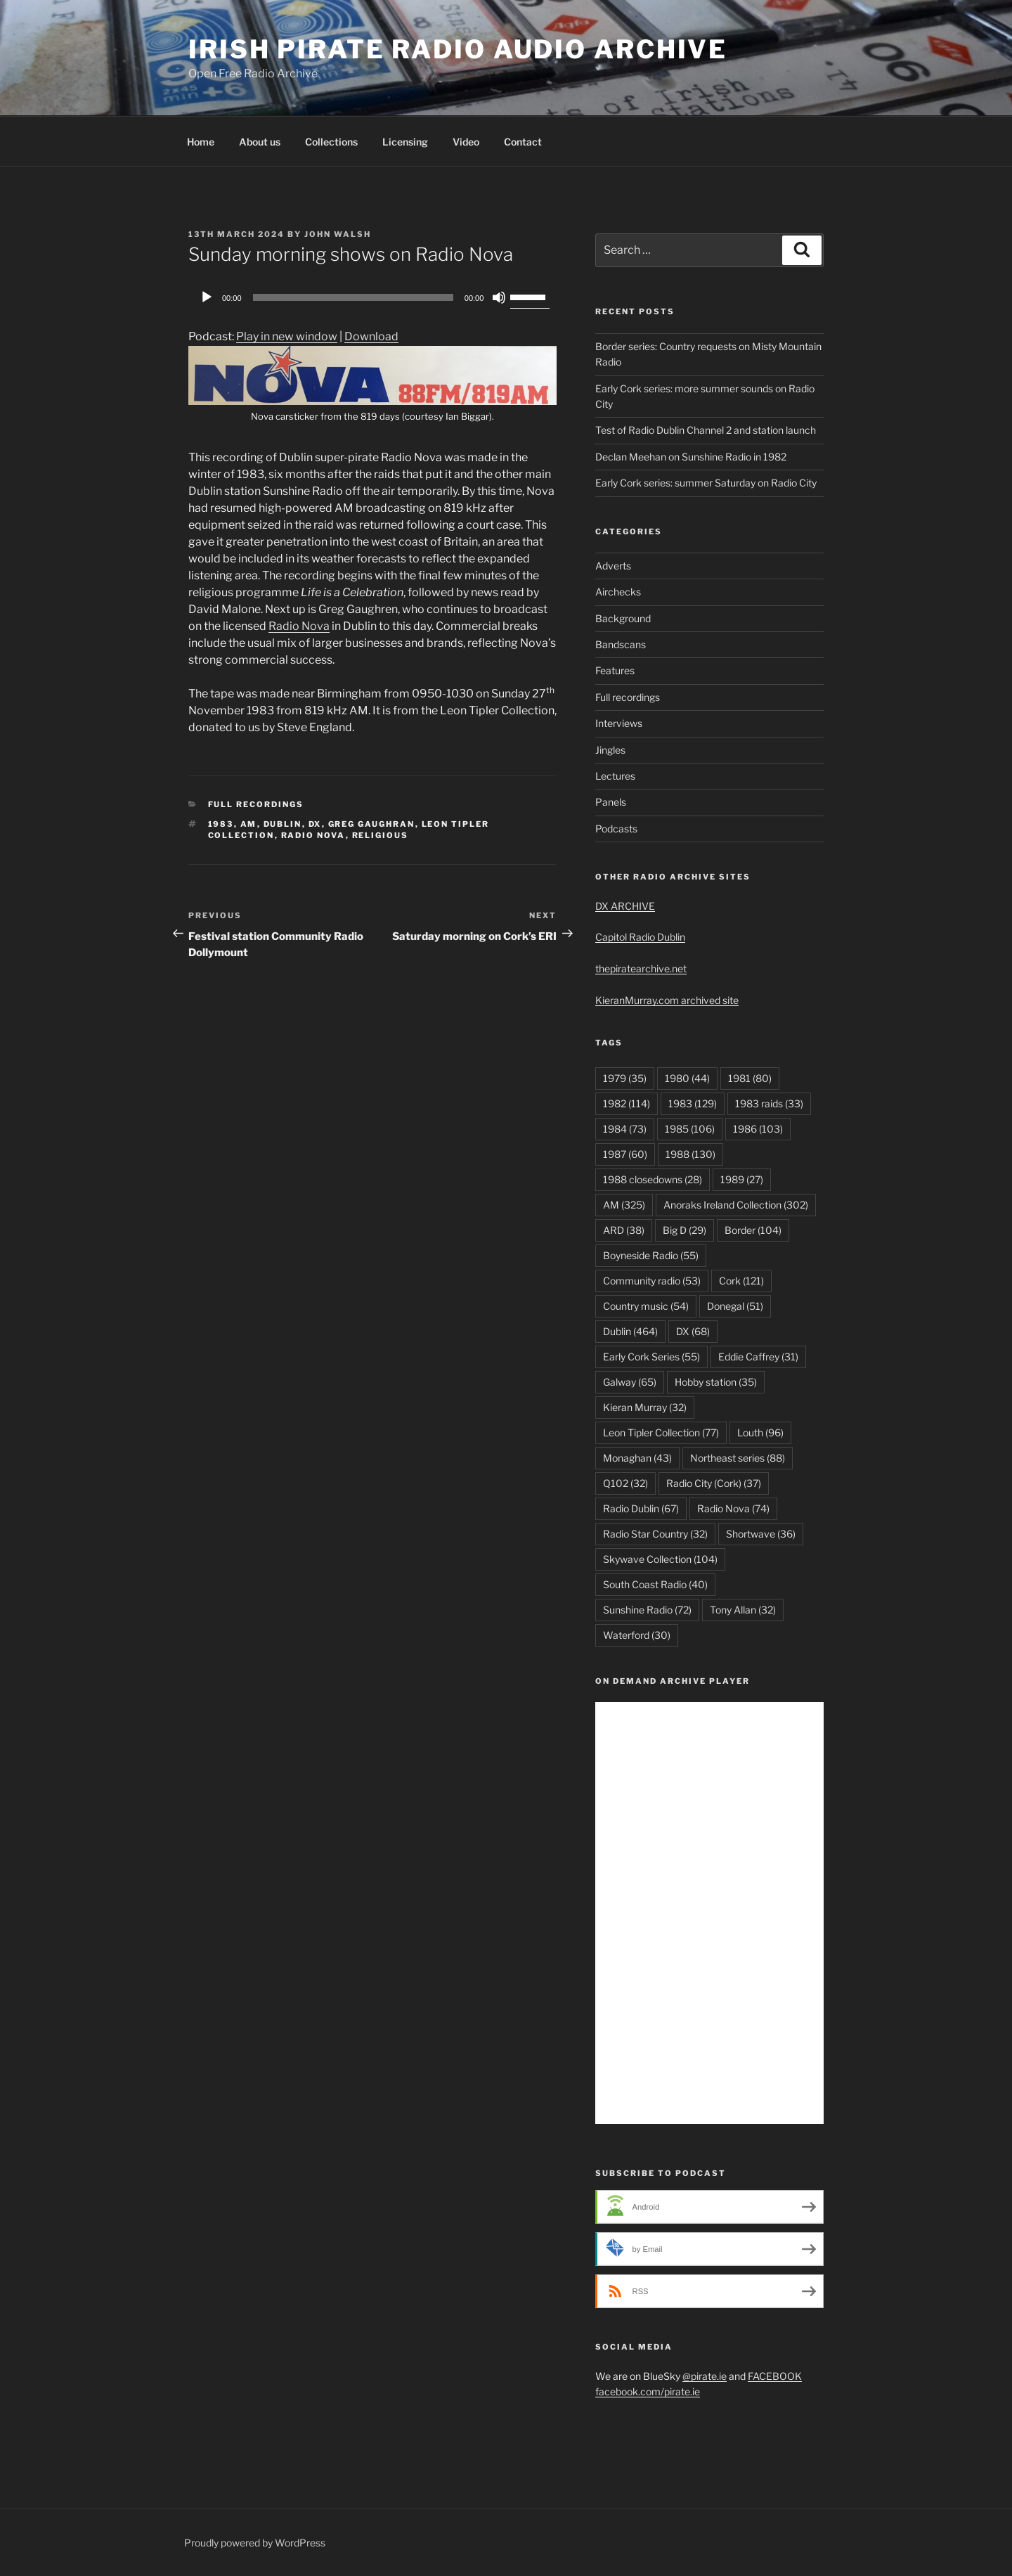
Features (615, 670)
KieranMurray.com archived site (667, 1000)
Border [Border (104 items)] (753, 1230)
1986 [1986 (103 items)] (758, 1129)
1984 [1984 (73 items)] (625, 1129)
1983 (221, 824)
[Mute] (499, 297)
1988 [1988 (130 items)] (690, 1154)
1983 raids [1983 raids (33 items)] (769, 1103)
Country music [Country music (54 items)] (646, 1306)
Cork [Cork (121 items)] (741, 1281)
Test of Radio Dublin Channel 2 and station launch (705, 430)
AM (248, 824)
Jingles (610, 750)
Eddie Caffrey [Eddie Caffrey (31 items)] (758, 1357)
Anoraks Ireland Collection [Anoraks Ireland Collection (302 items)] (735, 1205)
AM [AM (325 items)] (624, 1205)
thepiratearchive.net (641, 968)
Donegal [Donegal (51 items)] (735, 1306)
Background (623, 618)
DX (315, 824)
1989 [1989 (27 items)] (741, 1179)
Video (466, 142)
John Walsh (337, 234)
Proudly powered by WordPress (254, 2543)
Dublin (283, 824)
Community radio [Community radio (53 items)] (652, 1281)
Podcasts (616, 829)
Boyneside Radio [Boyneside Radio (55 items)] (651, 1255)
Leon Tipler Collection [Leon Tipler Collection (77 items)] (661, 1432)
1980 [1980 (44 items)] (687, 1078)
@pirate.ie (704, 2376)
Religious (380, 835)
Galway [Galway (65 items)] (629, 1382)
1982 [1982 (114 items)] (626, 1103)
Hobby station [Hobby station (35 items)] (716, 1382)
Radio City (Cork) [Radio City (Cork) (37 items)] (713, 1483)
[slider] (353, 297)
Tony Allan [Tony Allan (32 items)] (743, 1610)
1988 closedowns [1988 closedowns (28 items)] (652, 1179)
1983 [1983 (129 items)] (692, 1103)
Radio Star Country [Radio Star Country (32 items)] (655, 1534)
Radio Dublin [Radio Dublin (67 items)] (641, 1508)
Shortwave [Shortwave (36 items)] (761, 1534)
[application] (372, 297)
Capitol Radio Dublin (640, 937)
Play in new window (286, 336)
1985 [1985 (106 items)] (690, 1129)
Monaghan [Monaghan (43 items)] (637, 1458)
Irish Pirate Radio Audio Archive (457, 49)
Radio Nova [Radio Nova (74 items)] (733, 1508)
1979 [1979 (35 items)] (625, 1078)
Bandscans (620, 644)
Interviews (618, 723)
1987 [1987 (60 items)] (625, 1154)
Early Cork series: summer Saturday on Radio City (706, 483)
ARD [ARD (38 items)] (623, 1230)
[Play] (207, 297)
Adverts (613, 566)
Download (371, 336)
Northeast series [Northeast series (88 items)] (737, 1458)
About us (259, 142)
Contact (523, 142)
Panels (610, 802)
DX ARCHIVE (625, 906)
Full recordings (256, 804)
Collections (331, 142)
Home (200, 142)
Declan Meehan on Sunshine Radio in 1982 (690, 457)
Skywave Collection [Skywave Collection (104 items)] (660, 1559)
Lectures (615, 776)
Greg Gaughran (371, 824)
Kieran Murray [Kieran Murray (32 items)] (645, 1407)
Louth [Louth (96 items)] (760, 1432)
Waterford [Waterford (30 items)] (636, 1635)
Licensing (405, 142)
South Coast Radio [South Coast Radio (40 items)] (655, 1584)
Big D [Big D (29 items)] (684, 1230)
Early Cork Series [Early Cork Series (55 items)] (651, 1357)
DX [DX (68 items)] (693, 1331)
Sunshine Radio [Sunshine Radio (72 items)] (647, 1610)
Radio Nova (299, 626)
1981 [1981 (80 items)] (750, 1078)
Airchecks (618, 592)
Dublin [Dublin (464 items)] (630, 1331)
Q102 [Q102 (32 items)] (625, 1483)
